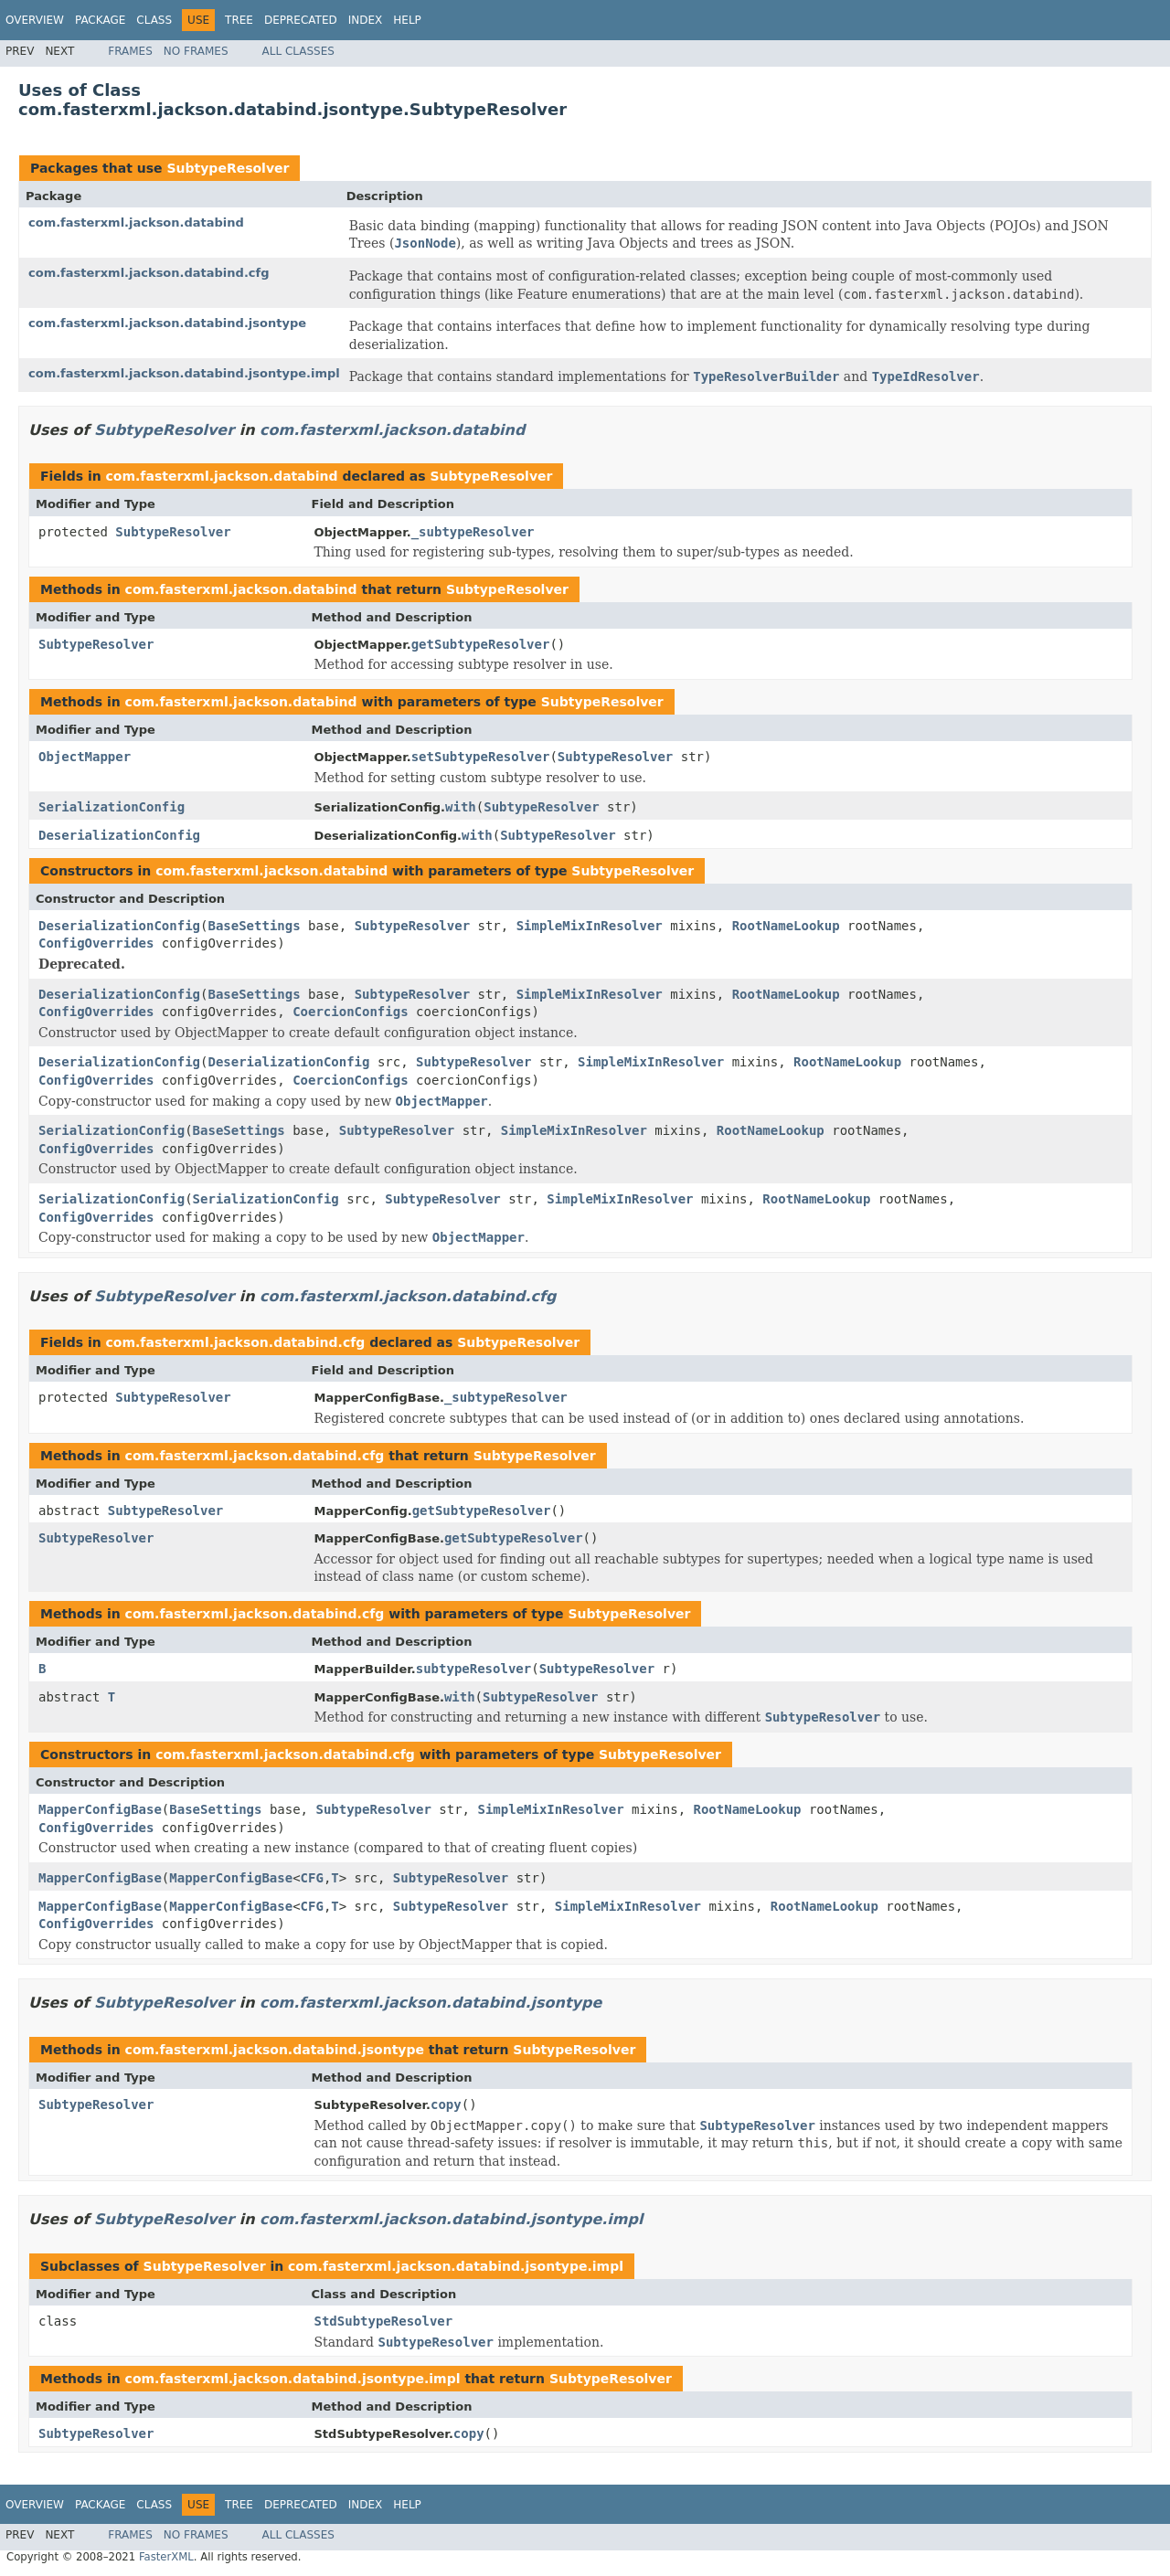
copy (446, 2104)
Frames (130, 51)
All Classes (298, 51)
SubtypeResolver (227, 168)
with (460, 807)
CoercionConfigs (350, 1011)
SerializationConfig (111, 807)
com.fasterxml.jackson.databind (136, 222)
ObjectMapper (84, 756)
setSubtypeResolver (480, 756)
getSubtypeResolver (480, 644)
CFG (312, 1878)
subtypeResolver (473, 1668)
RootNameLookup (786, 925)
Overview (34, 20)
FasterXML (166, 2556)
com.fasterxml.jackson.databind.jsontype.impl (184, 373)
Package (100, 20)
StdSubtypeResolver (383, 2321)
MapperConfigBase (100, 1809)
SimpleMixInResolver (589, 925)
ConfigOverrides (96, 943)
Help (407, 20)
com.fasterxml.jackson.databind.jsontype (167, 323)
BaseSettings (253, 925)
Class (154, 20)
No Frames (196, 51)
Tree (239, 20)
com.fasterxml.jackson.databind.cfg (149, 273)
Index (365, 20)
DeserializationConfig (119, 835)
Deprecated (300, 20)
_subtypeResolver (473, 532)
